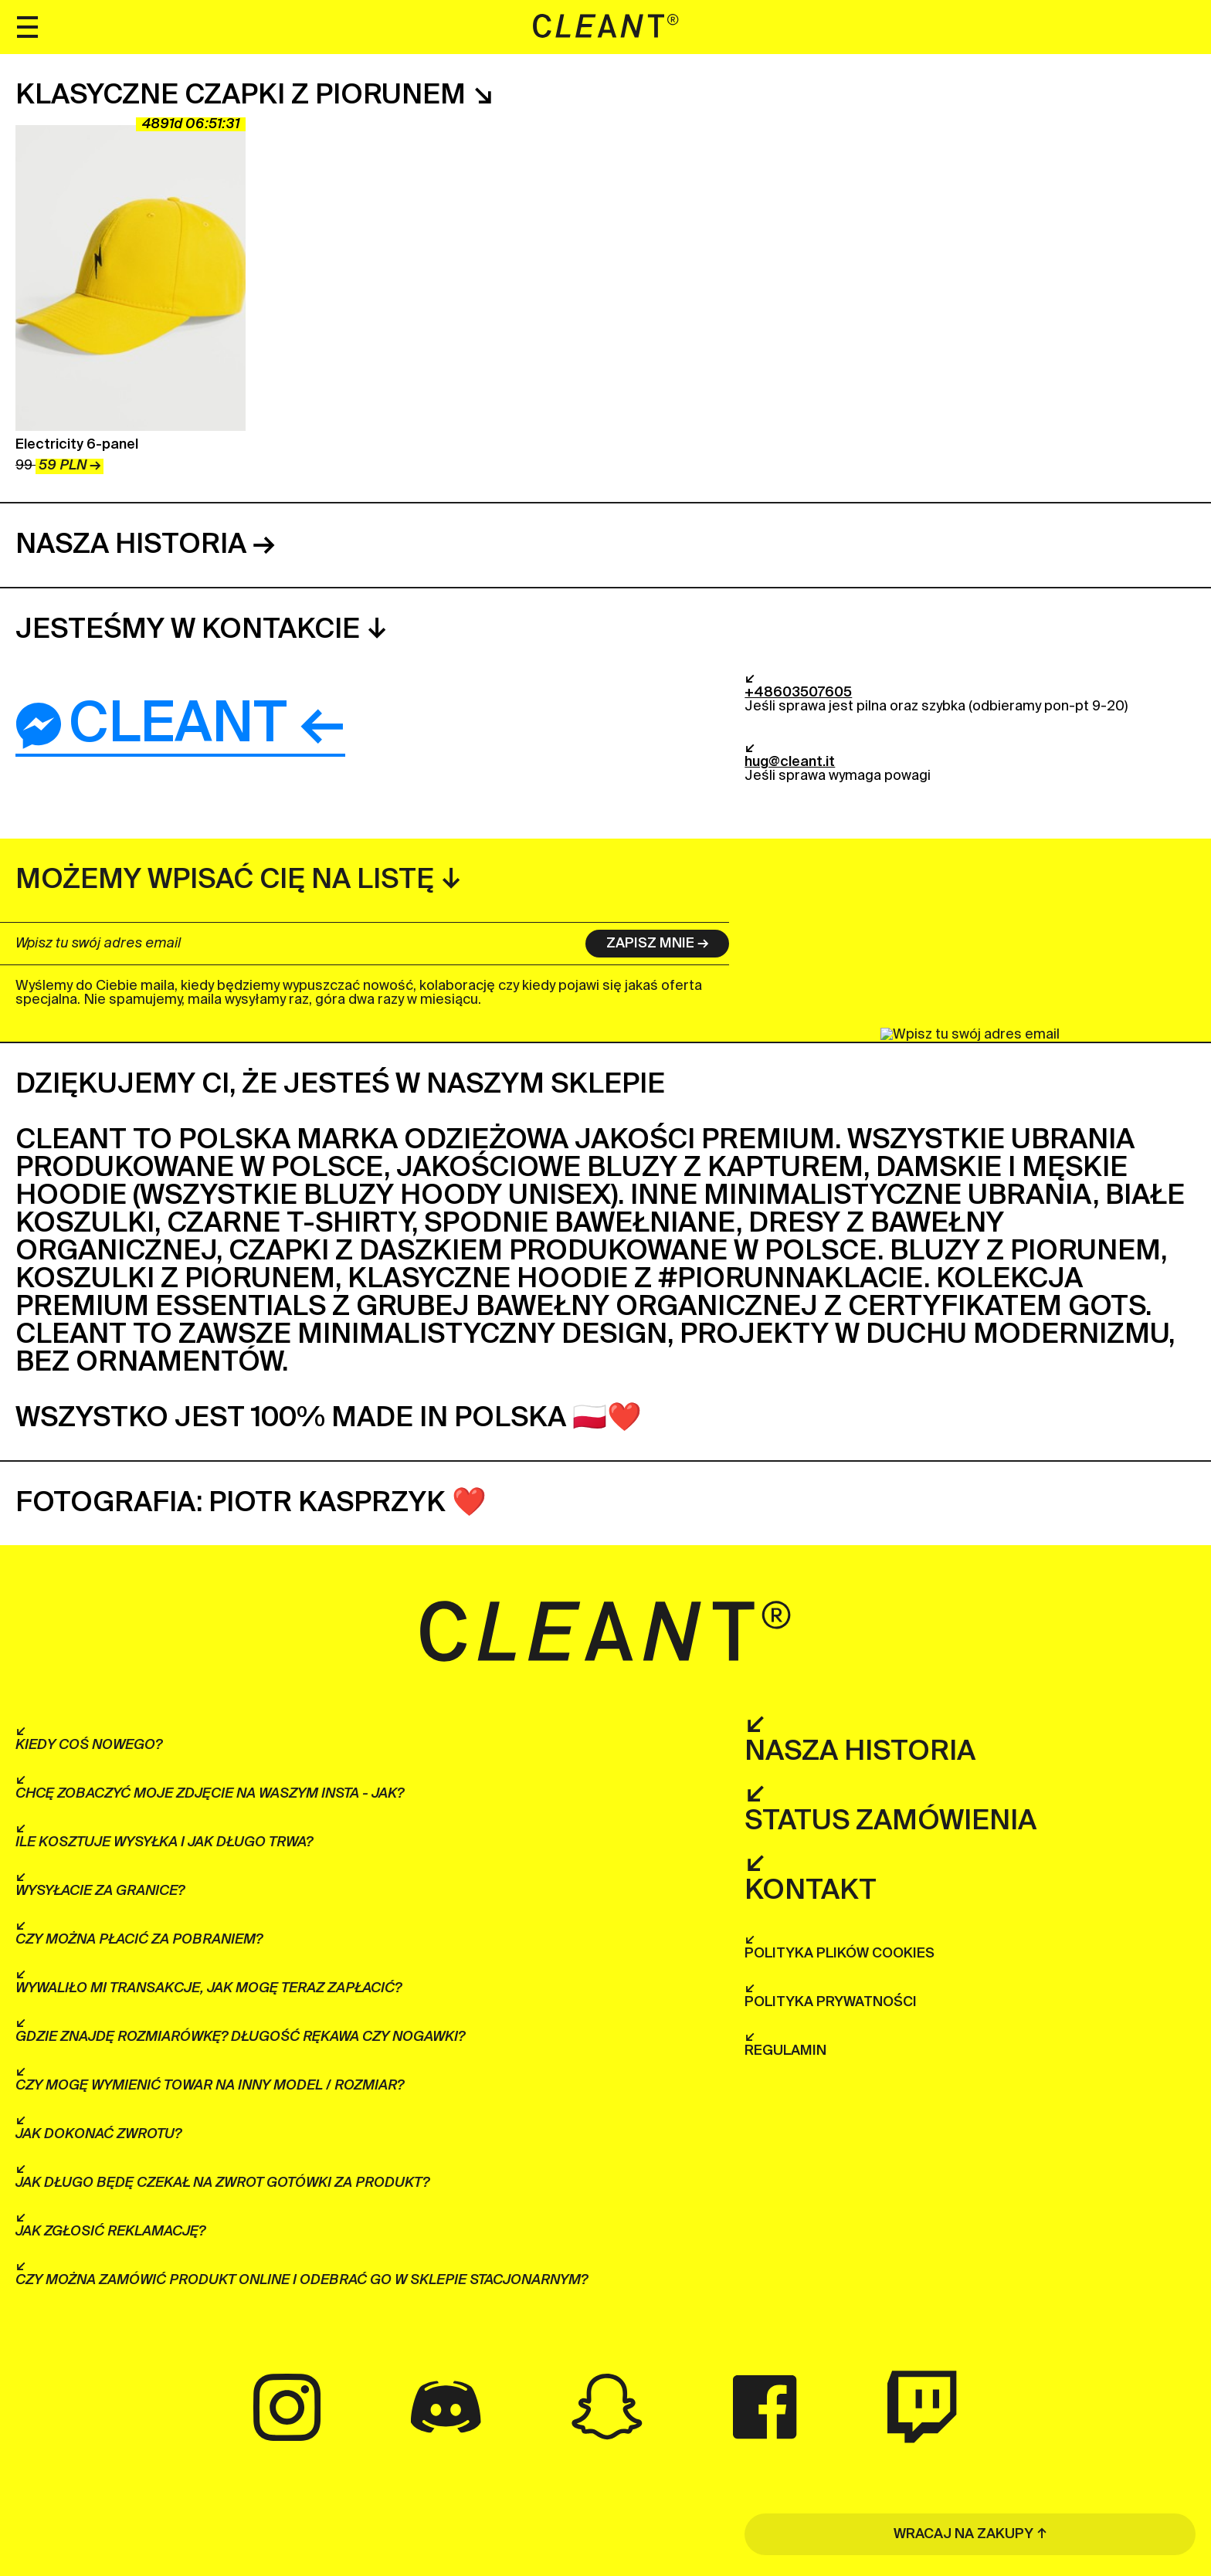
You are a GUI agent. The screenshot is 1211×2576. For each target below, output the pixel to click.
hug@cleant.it (790, 762)
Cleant (151, 726)
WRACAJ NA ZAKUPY (963, 2534)
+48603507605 (798, 693)
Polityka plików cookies (840, 1954)
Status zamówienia (890, 1821)
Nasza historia (130, 545)
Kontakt (811, 1891)
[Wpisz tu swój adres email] (289, 944)
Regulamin (785, 2051)
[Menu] (27, 27)
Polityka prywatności (831, 2002)
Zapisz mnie (650, 944)
